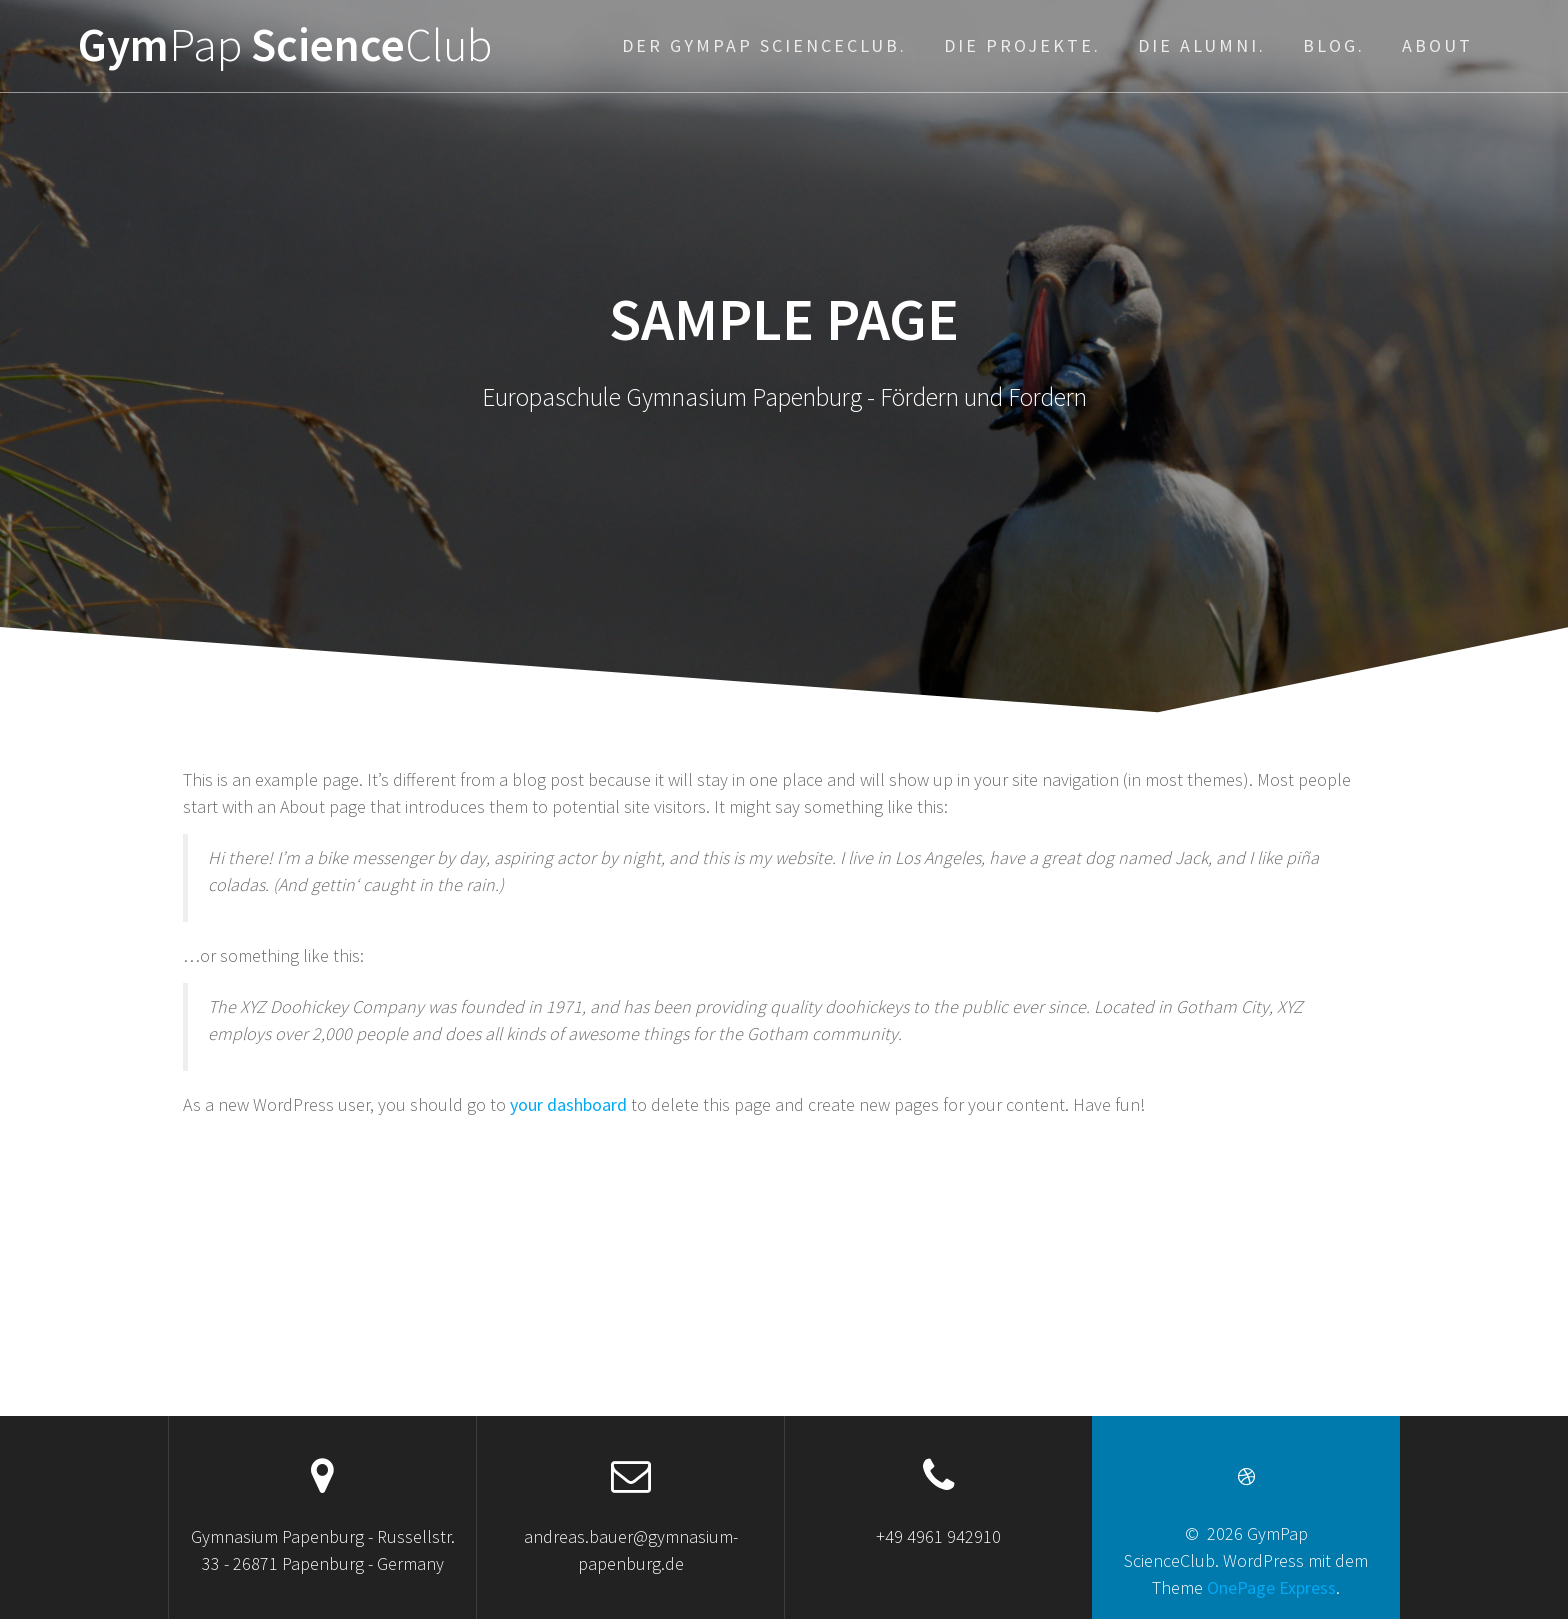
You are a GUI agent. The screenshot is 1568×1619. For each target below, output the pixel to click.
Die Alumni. (1202, 45)
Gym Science (285, 45)
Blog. (1334, 45)
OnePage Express (1271, 1587)
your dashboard (568, 1104)
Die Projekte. (1022, 45)
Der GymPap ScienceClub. (764, 45)
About (1437, 45)
